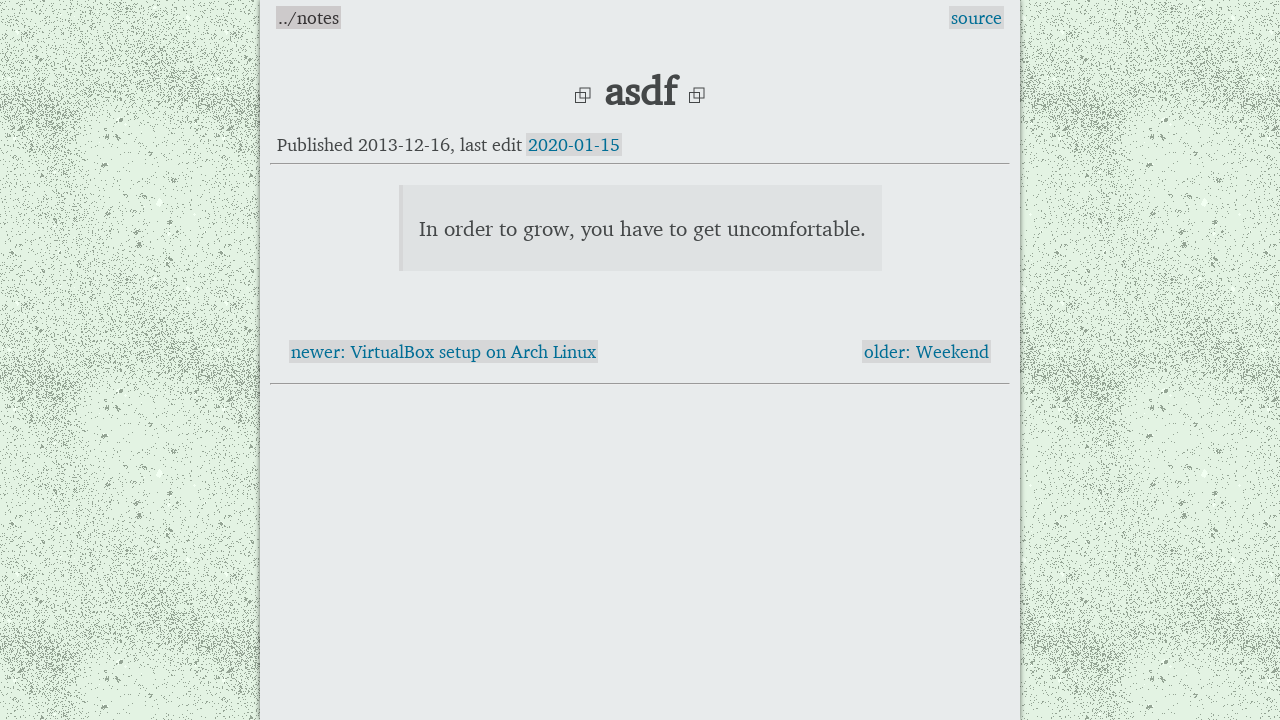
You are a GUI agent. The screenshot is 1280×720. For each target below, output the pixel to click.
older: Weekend (926, 351)
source (976, 17)
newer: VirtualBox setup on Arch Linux (443, 351)
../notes (308, 17)
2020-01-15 (574, 144)
